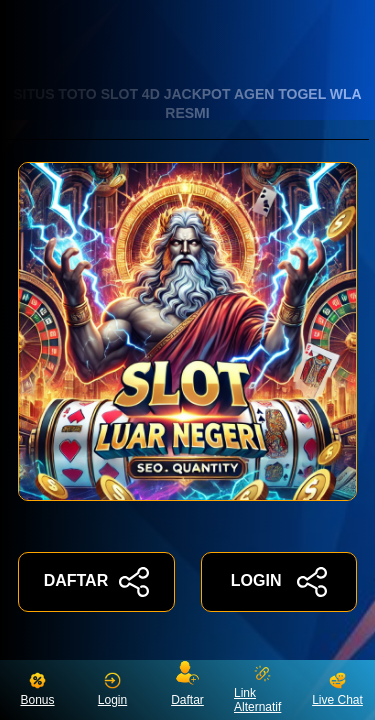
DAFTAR (96, 582)
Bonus (37, 689)
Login (112, 689)
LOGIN (279, 582)
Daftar (187, 686)
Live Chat (337, 689)
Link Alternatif (257, 689)
